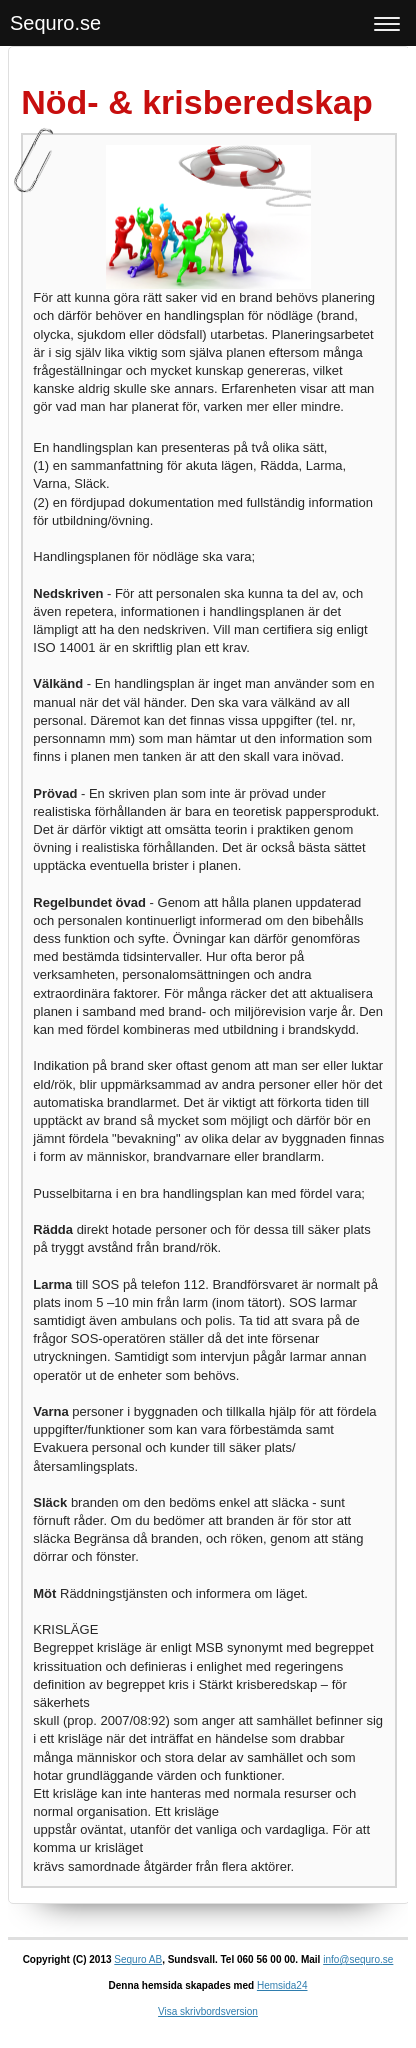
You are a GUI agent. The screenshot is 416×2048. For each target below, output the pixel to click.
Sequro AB (138, 1959)
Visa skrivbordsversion (208, 2011)
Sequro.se (55, 23)
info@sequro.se (358, 1959)
